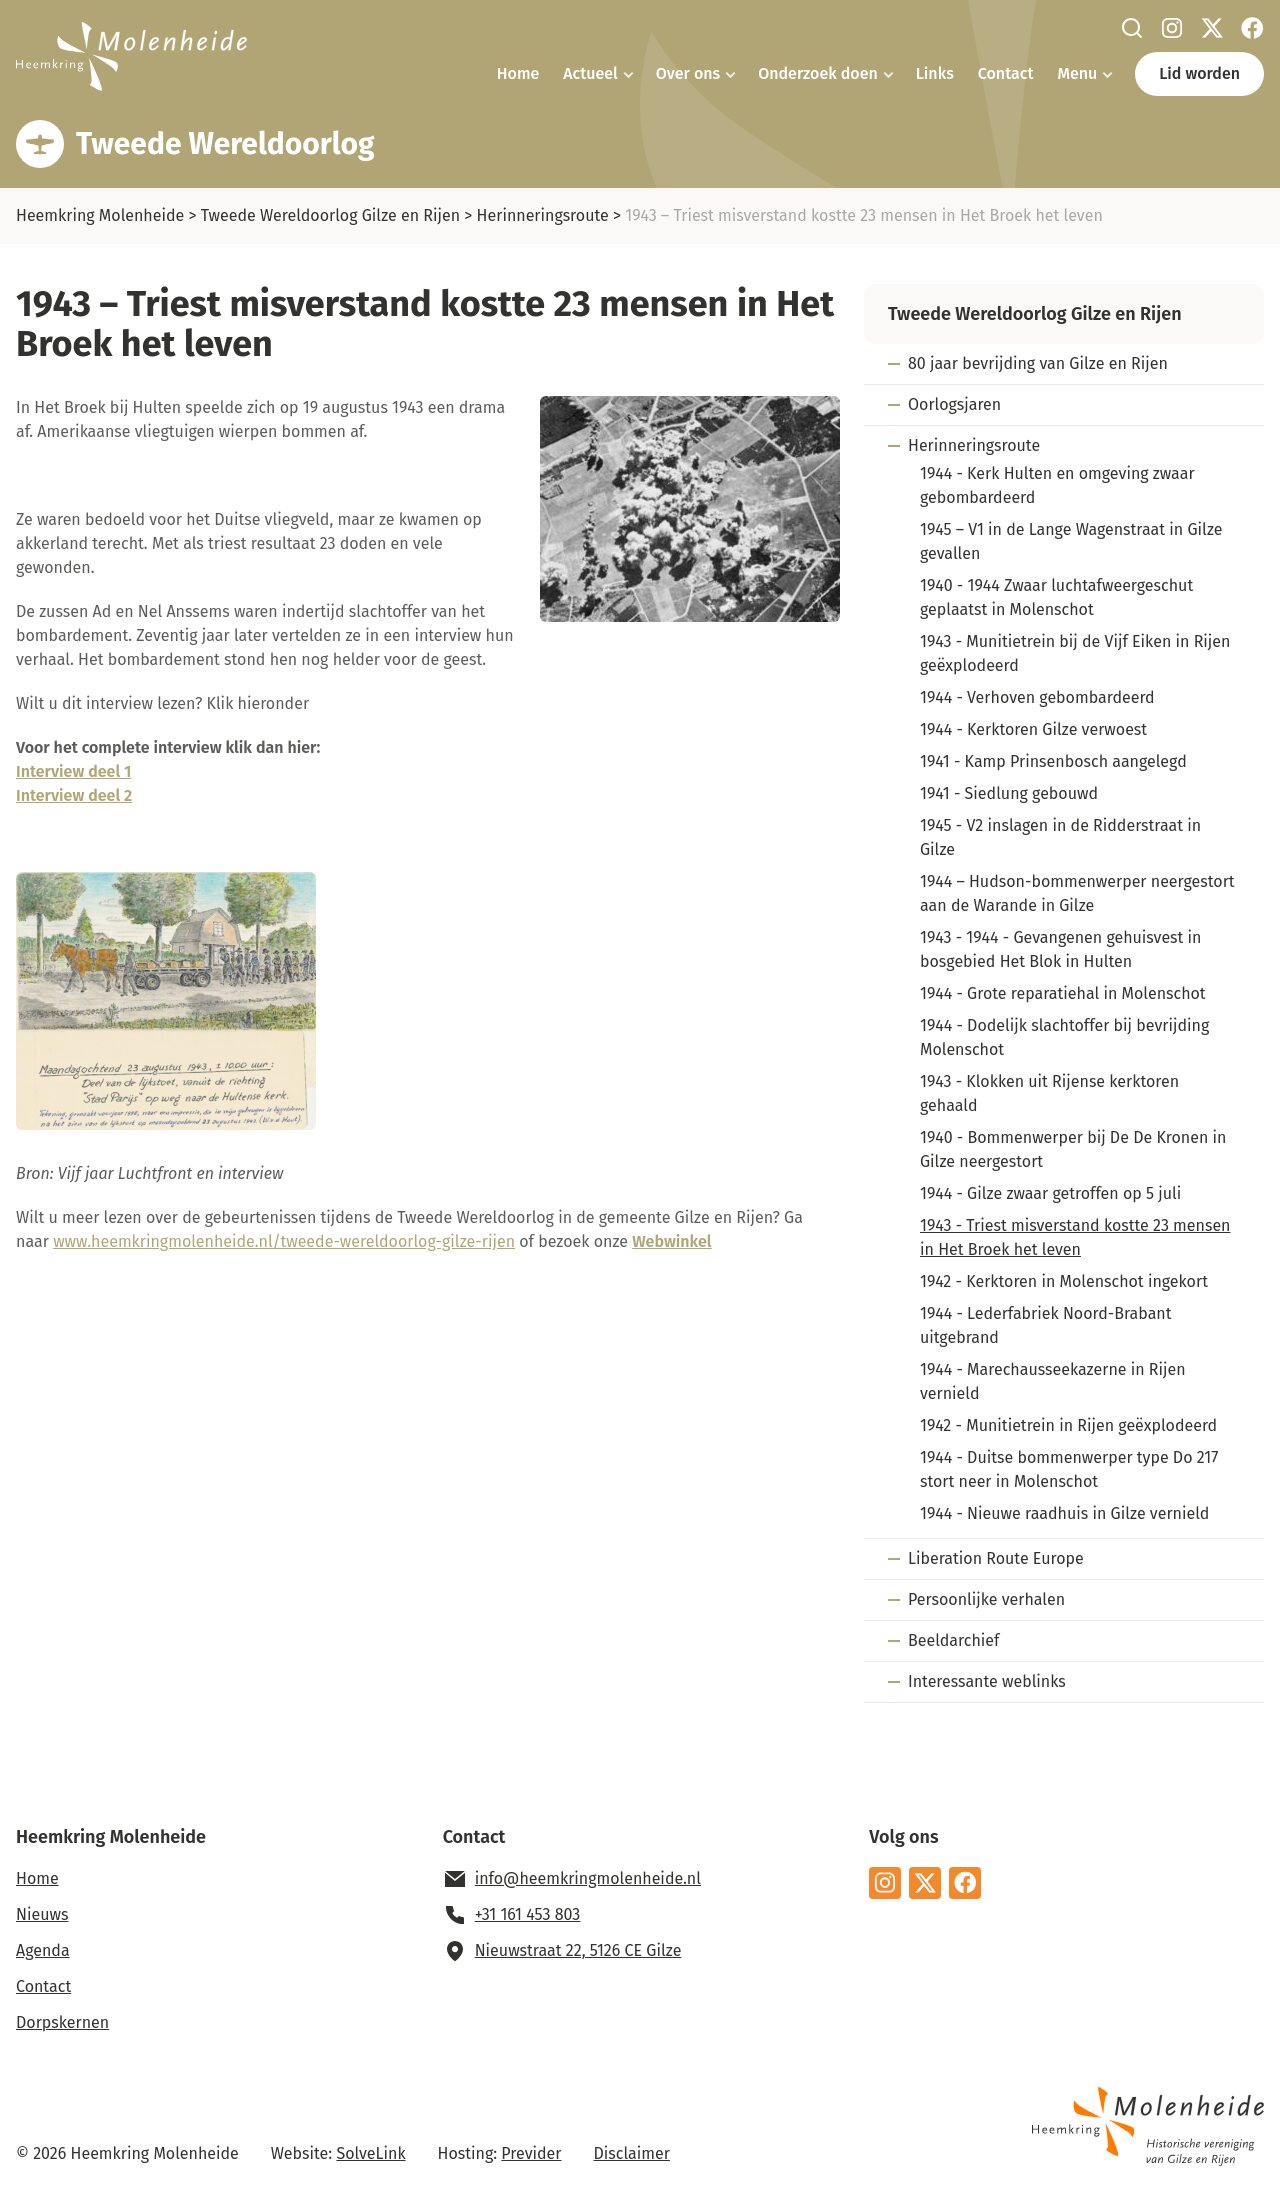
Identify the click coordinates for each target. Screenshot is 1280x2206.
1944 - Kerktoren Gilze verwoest (1033, 729)
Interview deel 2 (74, 795)
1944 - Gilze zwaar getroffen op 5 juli (1050, 1193)
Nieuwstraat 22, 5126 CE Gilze (578, 1950)
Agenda (43, 1950)
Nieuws (42, 1914)
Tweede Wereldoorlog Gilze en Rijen (330, 215)
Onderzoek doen (818, 73)
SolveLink (370, 2153)
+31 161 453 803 (528, 1914)
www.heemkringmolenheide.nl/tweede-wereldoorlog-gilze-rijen (284, 1241)
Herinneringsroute (543, 215)
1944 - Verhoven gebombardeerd (1037, 697)
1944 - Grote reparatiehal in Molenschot (1063, 993)
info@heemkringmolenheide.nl (588, 1878)
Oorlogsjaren (954, 404)
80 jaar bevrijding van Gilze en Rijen (1038, 363)
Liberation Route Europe (996, 1558)
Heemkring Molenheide (100, 215)
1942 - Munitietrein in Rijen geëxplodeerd (1068, 1425)
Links (935, 73)
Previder (531, 2153)
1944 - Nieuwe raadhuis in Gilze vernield (1064, 1513)
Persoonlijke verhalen (986, 1599)
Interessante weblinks (987, 1681)
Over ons (688, 73)
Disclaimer (632, 2153)
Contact (1006, 73)
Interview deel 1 (73, 771)
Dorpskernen (62, 2022)
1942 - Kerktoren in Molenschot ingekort (1064, 1281)
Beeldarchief (953, 1640)
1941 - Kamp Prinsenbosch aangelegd (1053, 761)
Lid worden (1199, 73)
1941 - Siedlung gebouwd (1009, 793)
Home (518, 73)
